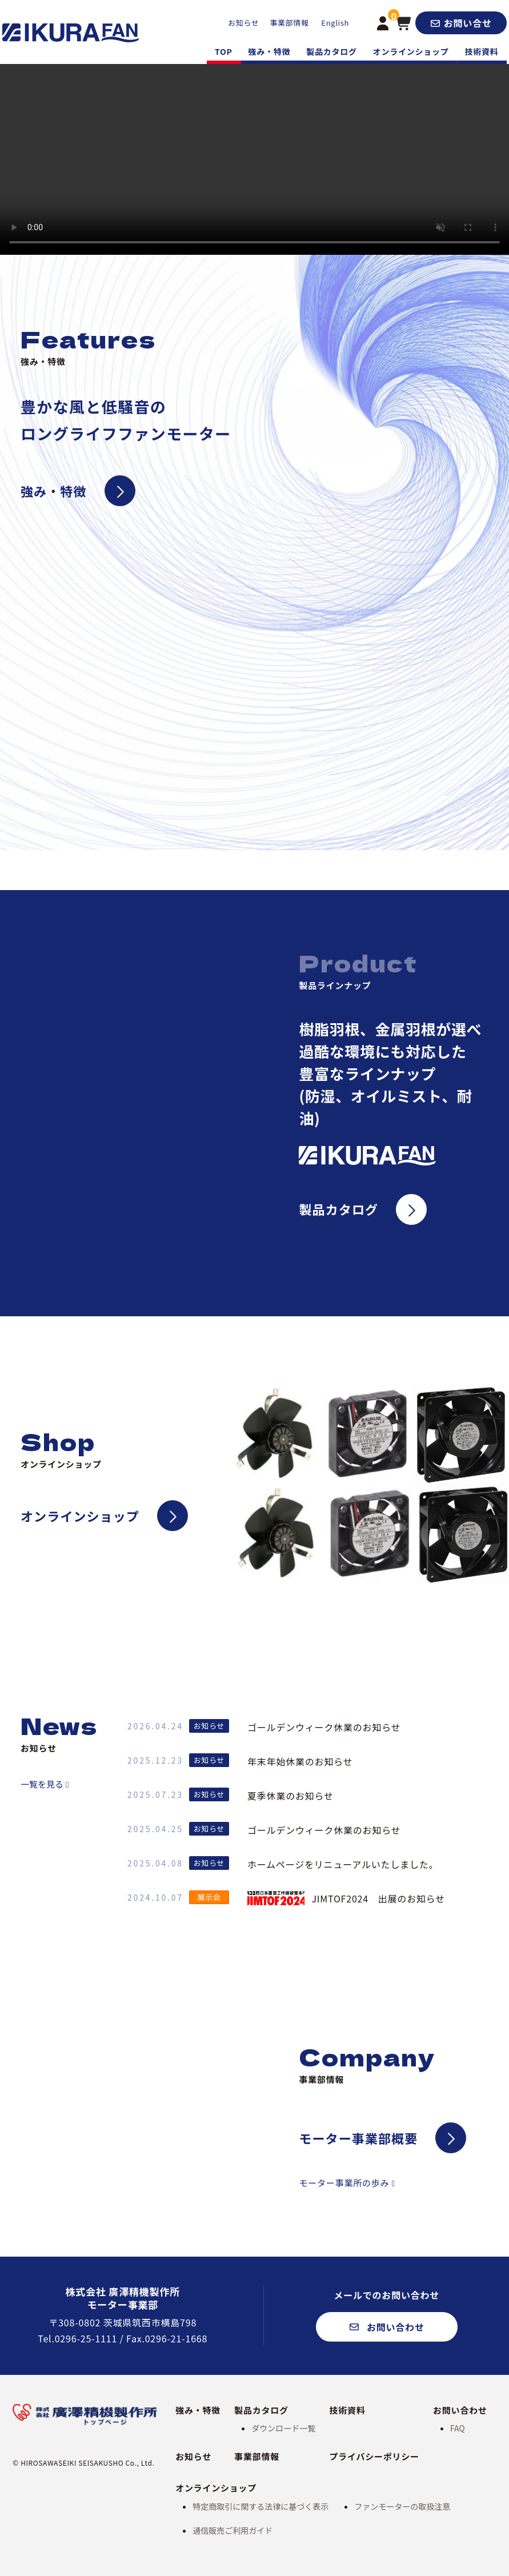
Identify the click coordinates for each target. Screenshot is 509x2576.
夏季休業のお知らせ (290, 1795)
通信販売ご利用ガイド (232, 2530)
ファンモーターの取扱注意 (402, 2506)
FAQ (457, 2428)
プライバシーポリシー (374, 2456)
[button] (461, 22)
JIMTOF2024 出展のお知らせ (346, 1898)
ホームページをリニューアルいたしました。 (342, 1864)
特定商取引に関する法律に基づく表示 (260, 2506)
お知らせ (243, 22)
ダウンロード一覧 (283, 2428)
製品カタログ (331, 51)
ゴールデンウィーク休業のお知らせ (323, 1727)
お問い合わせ (460, 2410)
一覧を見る (42, 1784)
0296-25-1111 (86, 2338)
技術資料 (482, 51)
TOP (224, 51)
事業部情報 (289, 22)
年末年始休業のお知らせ (299, 1761)
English (335, 22)
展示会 (209, 1897)
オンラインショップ (411, 51)
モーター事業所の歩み (344, 2183)
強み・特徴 (270, 51)
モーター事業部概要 (358, 2138)
